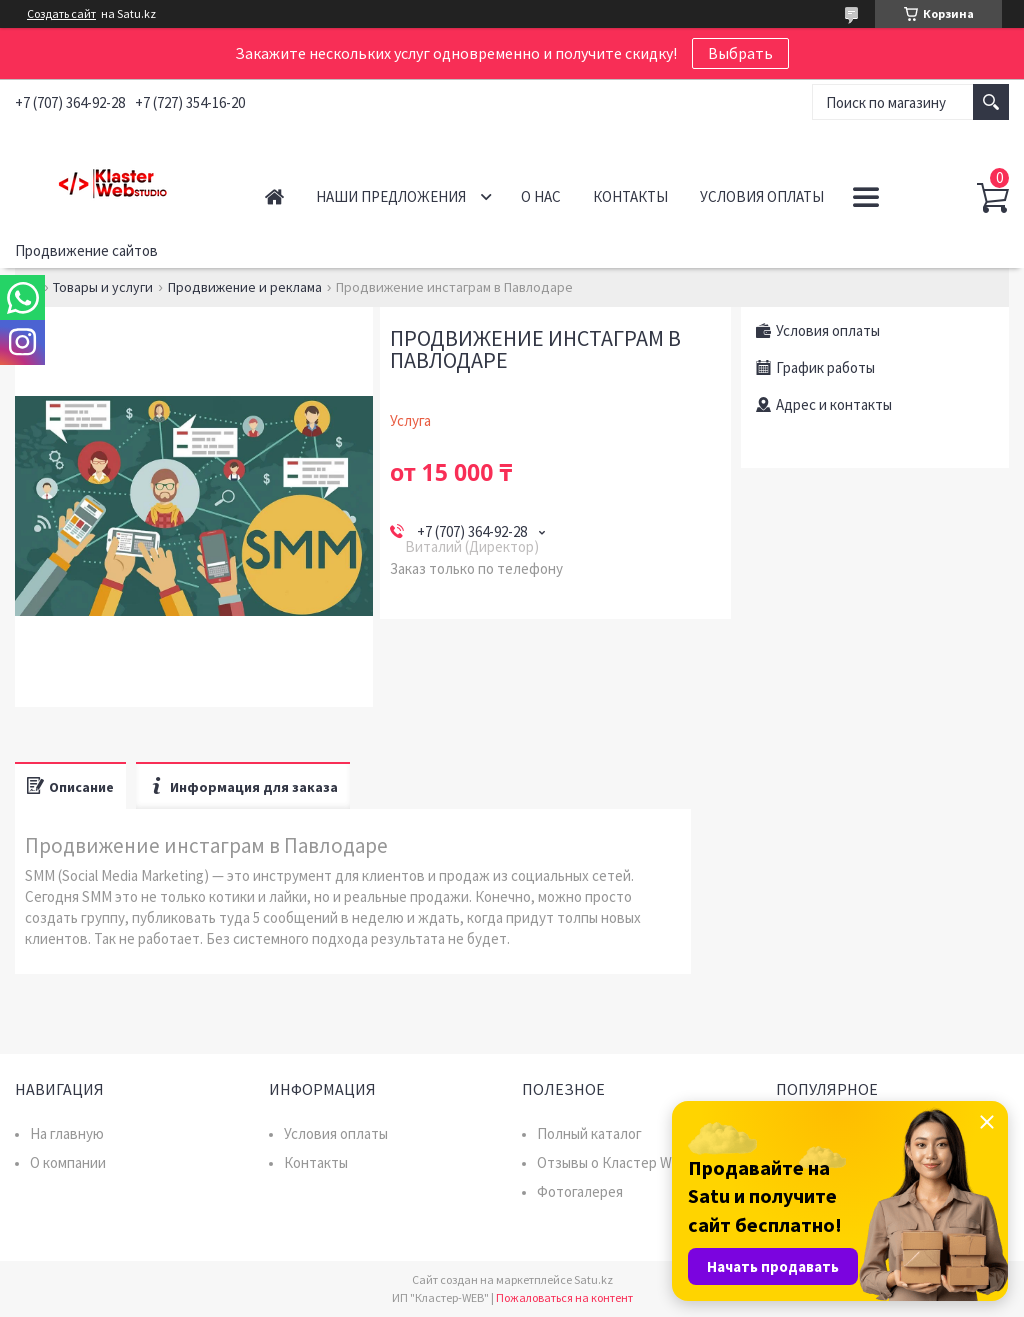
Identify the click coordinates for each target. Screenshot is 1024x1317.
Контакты (630, 196)
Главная (274, 196)
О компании (68, 1162)
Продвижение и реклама (245, 287)
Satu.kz (593, 1279)
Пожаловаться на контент (564, 1297)
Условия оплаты (762, 196)
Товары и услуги (103, 287)
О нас (541, 196)
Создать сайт (61, 14)
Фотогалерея (580, 1191)
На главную (67, 1133)
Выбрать (740, 53)
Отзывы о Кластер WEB (613, 1162)
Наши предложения (391, 196)
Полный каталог (589, 1133)
